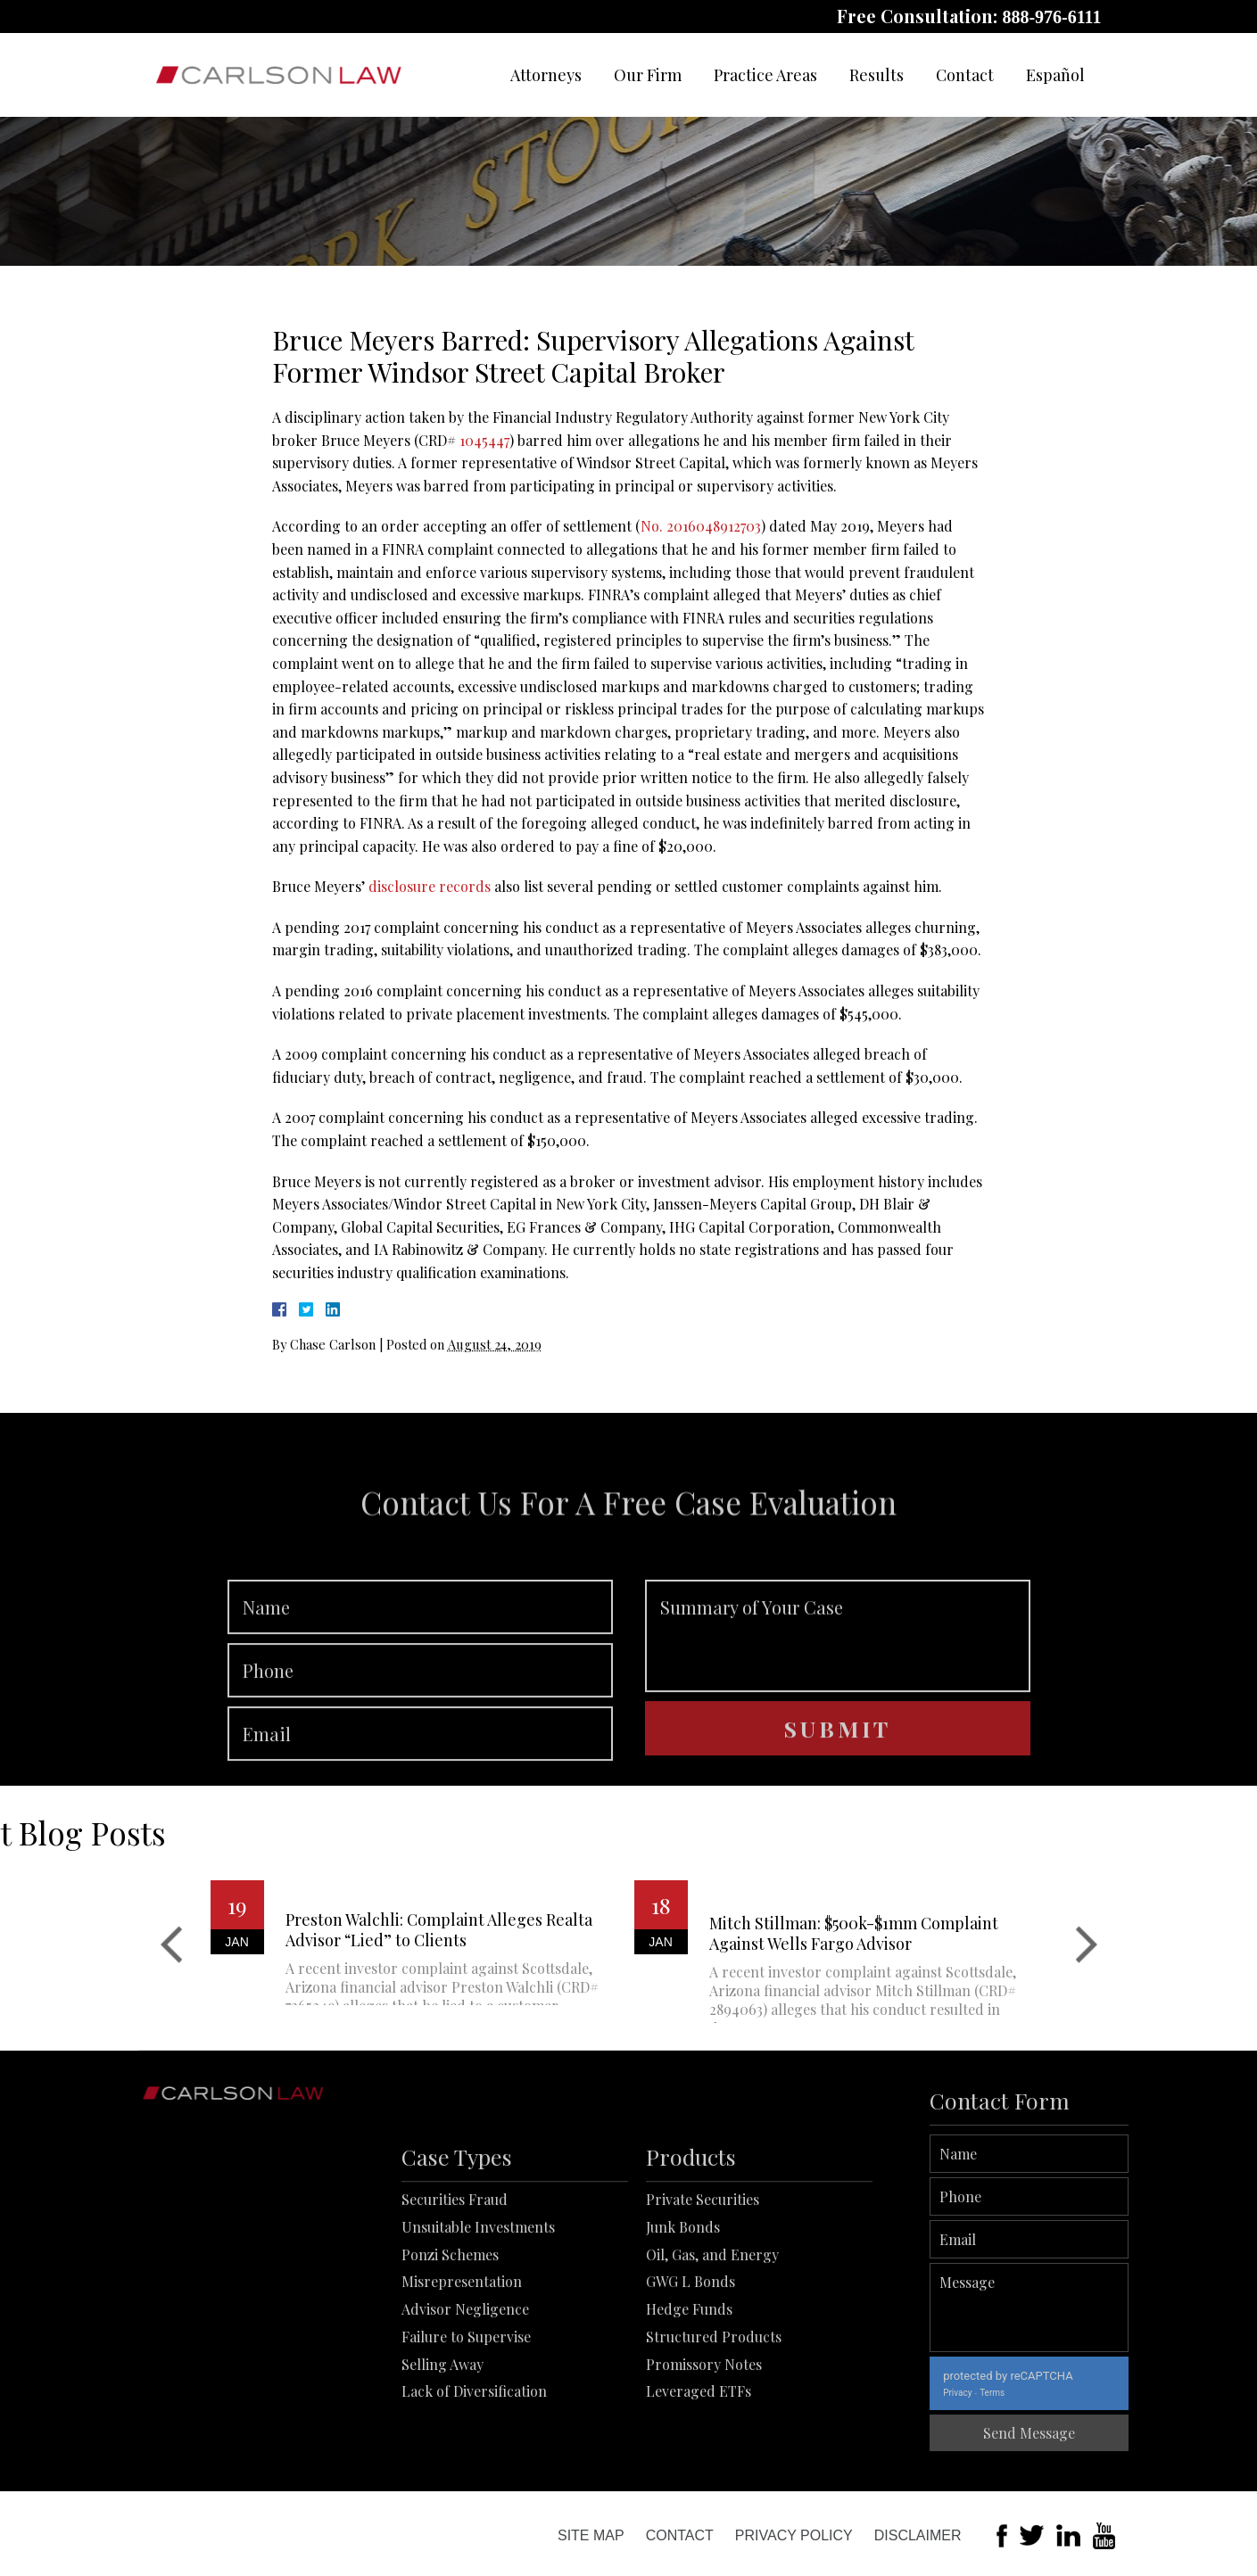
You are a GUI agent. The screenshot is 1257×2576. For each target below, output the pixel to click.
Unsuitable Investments (478, 2339)
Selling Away (442, 2476)
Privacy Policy (794, 2535)
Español (1055, 75)
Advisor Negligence (465, 2421)
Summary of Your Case (837, 1711)
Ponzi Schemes (450, 2366)
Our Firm (648, 75)
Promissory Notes (704, 2476)
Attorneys (546, 75)
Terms (1070, 2393)
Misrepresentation (461, 2393)
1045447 (484, 440)
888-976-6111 (1051, 17)
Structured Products (713, 2449)
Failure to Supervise (466, 2449)
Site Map (591, 2535)
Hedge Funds (689, 2421)
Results (876, 75)
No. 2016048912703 (701, 525)
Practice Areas (765, 75)
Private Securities (702, 2311)
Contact (965, 75)
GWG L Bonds (690, 2393)
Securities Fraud (454, 2311)
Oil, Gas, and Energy (712, 2366)
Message (1107, 2307)
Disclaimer (918, 2535)
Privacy (1035, 2393)
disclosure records (429, 886)
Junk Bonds (683, 2339)
